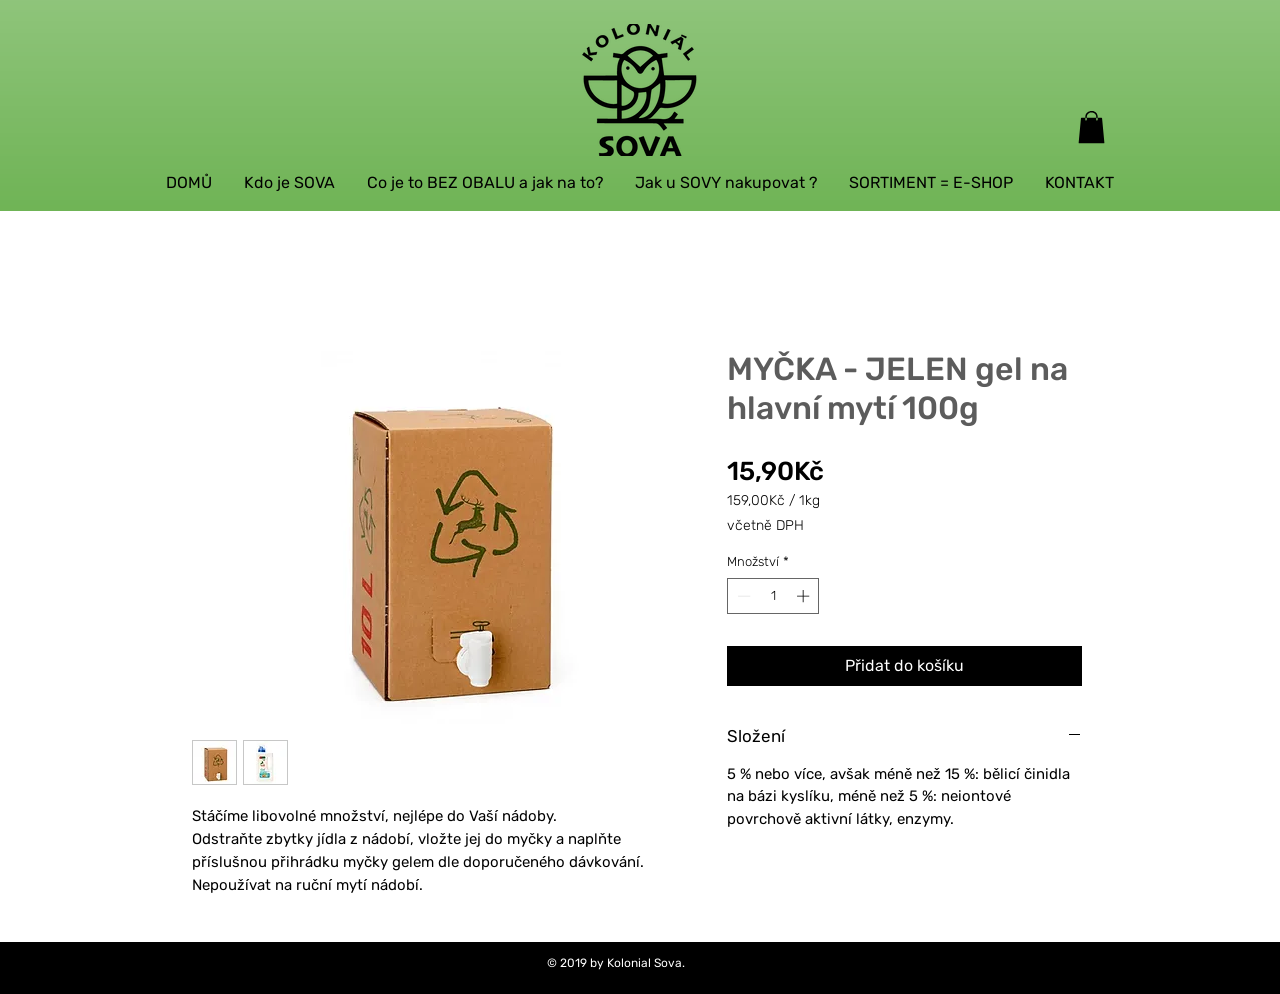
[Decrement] (742, 596)
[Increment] (805, 596)
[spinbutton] (773, 596)
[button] (1091, 127)
